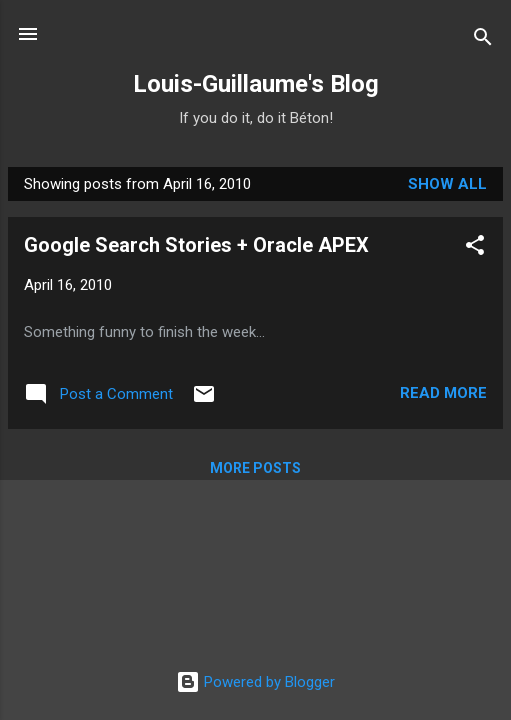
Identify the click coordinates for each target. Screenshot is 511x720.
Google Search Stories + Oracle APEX (196, 245)
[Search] (483, 40)
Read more (443, 393)
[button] (475, 248)
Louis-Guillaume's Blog (256, 84)
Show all (447, 184)
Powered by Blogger (255, 682)
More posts (255, 468)
